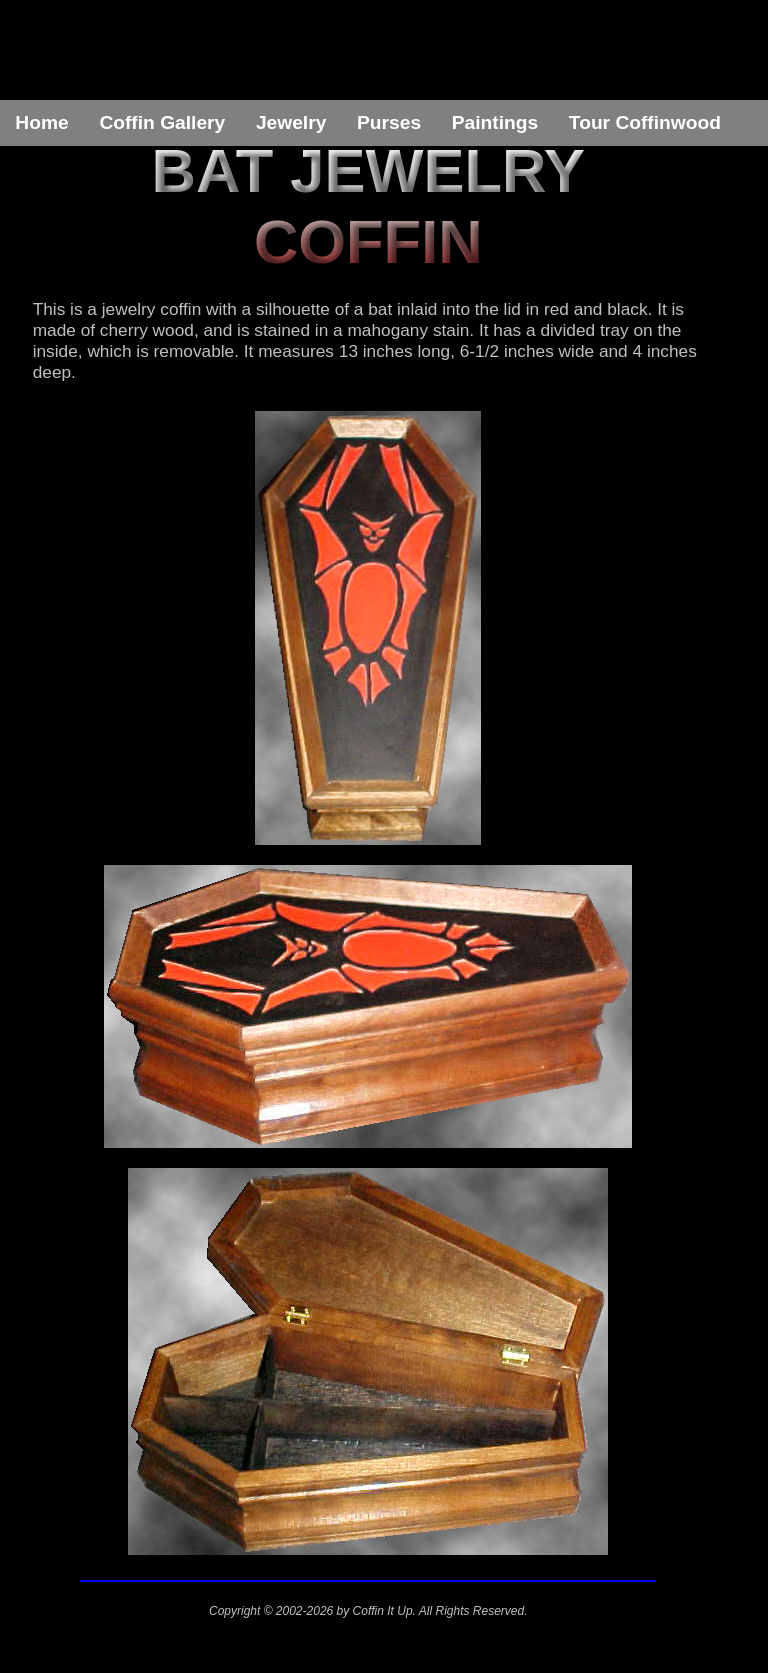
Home (41, 122)
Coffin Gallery (162, 122)
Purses (389, 122)
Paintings (495, 122)
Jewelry (291, 122)
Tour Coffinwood (645, 122)
